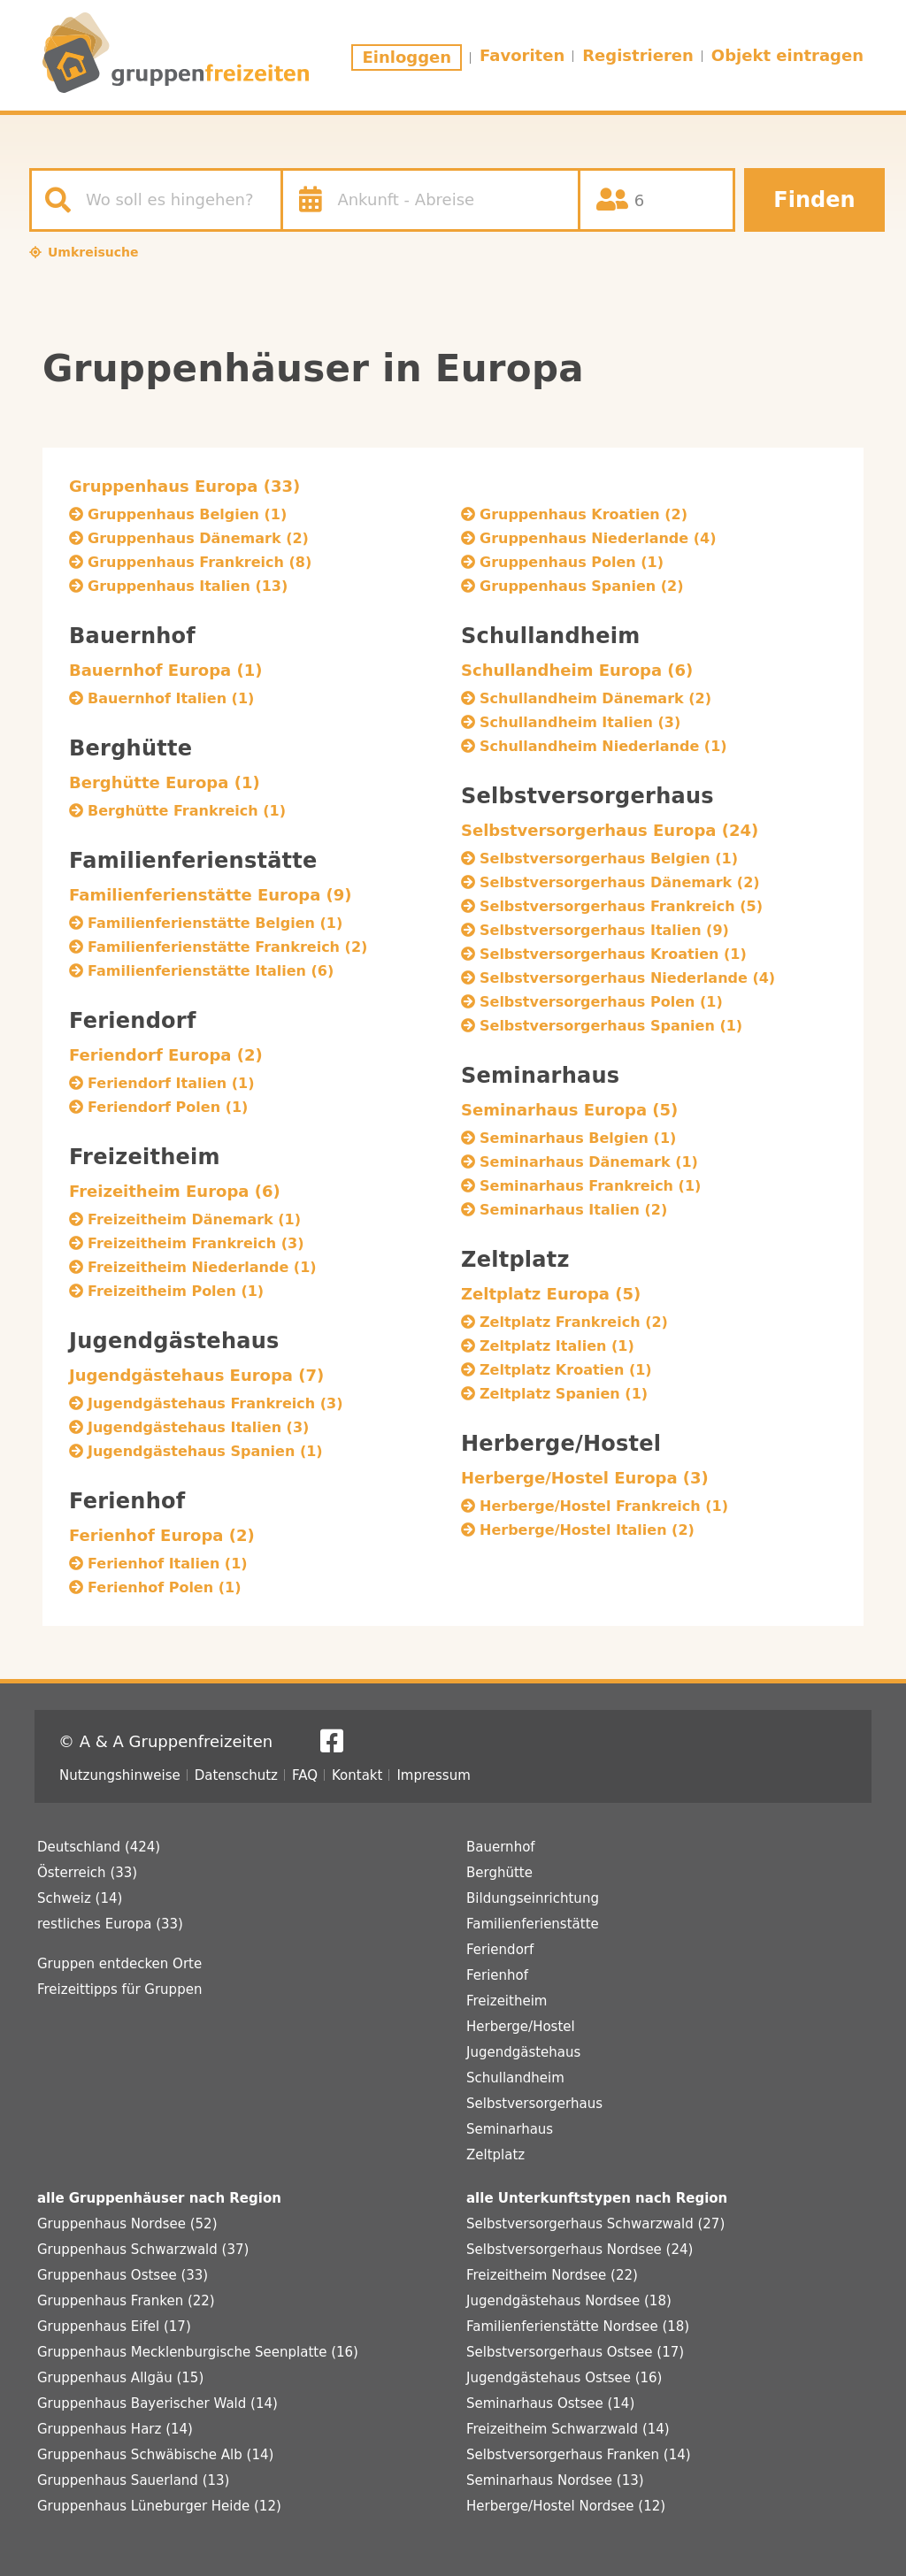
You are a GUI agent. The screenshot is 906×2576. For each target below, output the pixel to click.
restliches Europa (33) (110, 1924)
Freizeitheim (506, 2001)
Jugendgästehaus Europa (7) (196, 1375)
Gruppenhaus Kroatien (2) (583, 514)
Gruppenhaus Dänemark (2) (198, 538)
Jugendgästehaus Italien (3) (198, 1427)
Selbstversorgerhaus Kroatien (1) (613, 954)
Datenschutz (236, 1775)
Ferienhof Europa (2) (162, 1535)
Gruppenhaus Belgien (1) (187, 514)
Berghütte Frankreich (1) (187, 810)
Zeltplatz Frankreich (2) (574, 1322)
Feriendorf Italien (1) (171, 1083)
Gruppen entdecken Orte (119, 1964)
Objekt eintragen (787, 55)
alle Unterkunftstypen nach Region (596, 2198)
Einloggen (406, 57)
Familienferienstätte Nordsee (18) (577, 2326)
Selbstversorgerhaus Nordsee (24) (579, 2250)
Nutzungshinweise (119, 1775)
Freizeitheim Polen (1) (176, 1291)
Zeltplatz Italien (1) (557, 1346)
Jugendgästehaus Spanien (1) (205, 1451)
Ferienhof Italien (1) (168, 1563)
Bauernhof (500, 1847)
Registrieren (638, 55)
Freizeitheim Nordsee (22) (552, 2275)
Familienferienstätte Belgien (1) (215, 923)
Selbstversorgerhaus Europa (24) (609, 830)
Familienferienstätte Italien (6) (211, 970)
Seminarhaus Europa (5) (569, 1109)
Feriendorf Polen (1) (168, 1107)
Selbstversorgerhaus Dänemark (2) (620, 882)
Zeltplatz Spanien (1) (564, 1393)
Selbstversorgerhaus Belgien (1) (609, 858)
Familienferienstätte (532, 1924)
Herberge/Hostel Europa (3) (585, 1477)
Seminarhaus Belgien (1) (578, 1138)
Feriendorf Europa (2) (166, 1055)
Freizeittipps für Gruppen (119, 1989)
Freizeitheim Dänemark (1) (194, 1219)
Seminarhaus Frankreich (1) (590, 1185)
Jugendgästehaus (523, 2052)
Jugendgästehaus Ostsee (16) (564, 2378)
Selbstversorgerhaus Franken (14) (578, 2455)
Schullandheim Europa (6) (577, 670)
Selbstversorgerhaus (534, 2104)
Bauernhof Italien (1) (171, 698)
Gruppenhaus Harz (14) (115, 2429)
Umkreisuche (93, 252)
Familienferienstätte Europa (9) (210, 895)
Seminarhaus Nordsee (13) (555, 2480)
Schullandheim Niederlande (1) (603, 746)
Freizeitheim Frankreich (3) (195, 1243)
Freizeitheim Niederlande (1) (202, 1267)
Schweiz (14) (79, 1898)
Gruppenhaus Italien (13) (188, 586)
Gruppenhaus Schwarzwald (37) (143, 2250)
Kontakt (357, 1775)
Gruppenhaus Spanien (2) (581, 586)
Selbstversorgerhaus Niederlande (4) (627, 978)
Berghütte (499, 1873)
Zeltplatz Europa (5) (551, 1293)
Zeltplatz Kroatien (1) (566, 1369)
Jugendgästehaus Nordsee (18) (569, 2301)
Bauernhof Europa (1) (166, 670)
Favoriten (522, 55)
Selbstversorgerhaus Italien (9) (604, 930)
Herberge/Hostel (520, 2027)
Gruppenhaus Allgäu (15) (120, 2378)
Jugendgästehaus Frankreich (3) (215, 1403)
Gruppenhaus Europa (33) (184, 486)
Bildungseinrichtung (532, 1898)
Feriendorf (500, 1950)
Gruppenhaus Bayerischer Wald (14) (157, 2403)
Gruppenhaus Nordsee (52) (127, 2224)
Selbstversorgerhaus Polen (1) (601, 1001)
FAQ (305, 1775)
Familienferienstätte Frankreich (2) (227, 947)
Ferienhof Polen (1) (164, 1587)
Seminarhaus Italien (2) (573, 1209)
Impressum (433, 1775)
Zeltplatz (495, 2155)
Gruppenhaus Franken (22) (126, 2301)
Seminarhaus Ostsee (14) (550, 2403)
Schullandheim (515, 2078)
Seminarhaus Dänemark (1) (589, 1162)
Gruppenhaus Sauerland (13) (133, 2480)
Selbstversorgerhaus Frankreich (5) (621, 906)
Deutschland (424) (98, 1847)
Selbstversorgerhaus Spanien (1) (611, 1025)
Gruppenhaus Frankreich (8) (199, 562)
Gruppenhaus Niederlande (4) (598, 538)
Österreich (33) (87, 1873)
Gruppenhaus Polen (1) (572, 562)
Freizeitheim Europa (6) (174, 1191)
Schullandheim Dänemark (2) (595, 698)
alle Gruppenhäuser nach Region (159, 2198)
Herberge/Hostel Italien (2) (587, 1530)
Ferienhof (497, 1975)
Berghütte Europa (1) (164, 782)
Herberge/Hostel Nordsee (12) (565, 2506)
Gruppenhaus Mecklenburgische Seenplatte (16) (197, 2352)
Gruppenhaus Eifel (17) (114, 2326)
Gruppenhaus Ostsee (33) (122, 2275)
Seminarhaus (509, 2129)
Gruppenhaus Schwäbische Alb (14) (155, 2455)
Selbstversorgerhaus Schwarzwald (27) (595, 2224)
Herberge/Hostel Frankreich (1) (604, 1506)
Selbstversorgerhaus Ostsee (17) (575, 2352)
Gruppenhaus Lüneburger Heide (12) (159, 2506)
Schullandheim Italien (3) (580, 722)
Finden (814, 200)
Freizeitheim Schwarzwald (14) (568, 2429)
